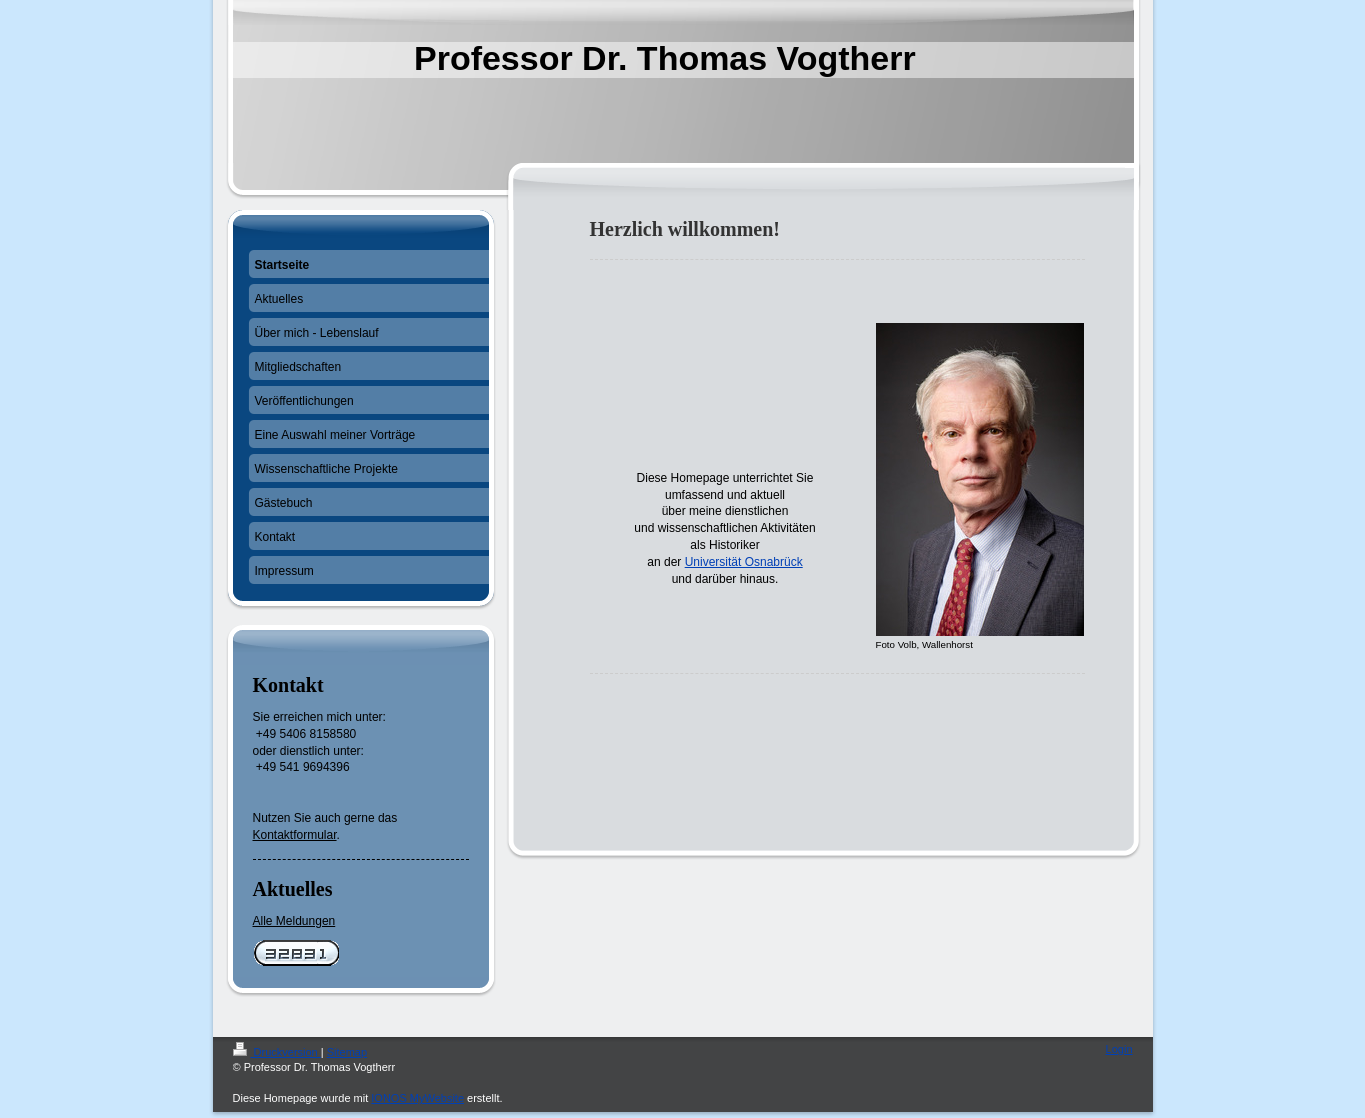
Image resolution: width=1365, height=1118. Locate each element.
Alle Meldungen (294, 921)
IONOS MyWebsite (417, 1098)
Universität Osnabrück (744, 562)
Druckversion (277, 1052)
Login (1119, 1049)
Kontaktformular (295, 835)
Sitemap (347, 1052)
